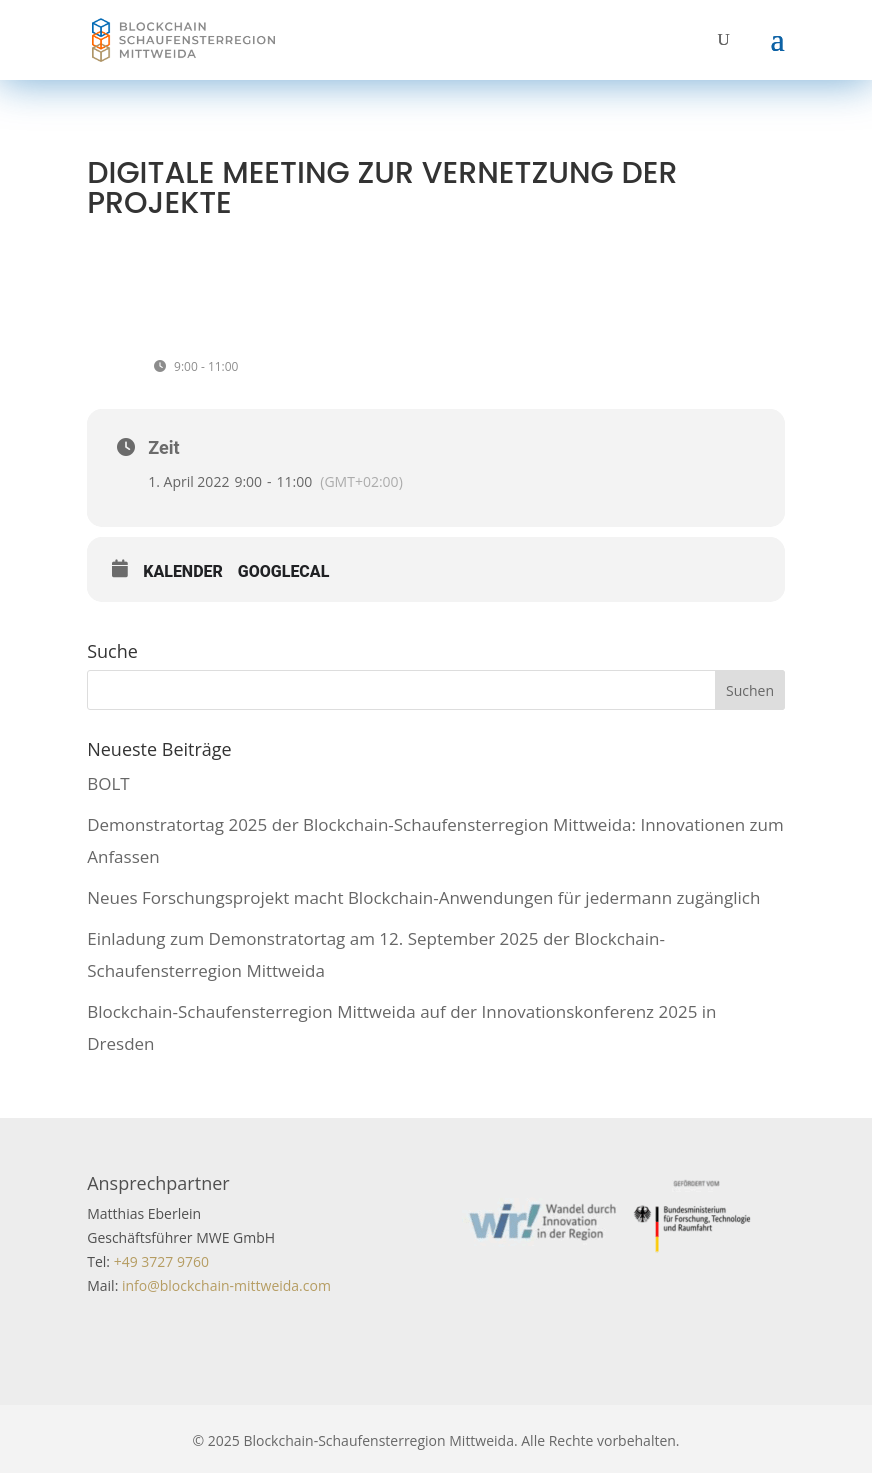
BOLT (108, 783)
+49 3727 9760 (159, 1261)
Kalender (183, 571)
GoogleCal (284, 571)
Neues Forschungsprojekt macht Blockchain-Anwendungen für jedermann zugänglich (423, 897)
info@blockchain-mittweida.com (226, 1285)
